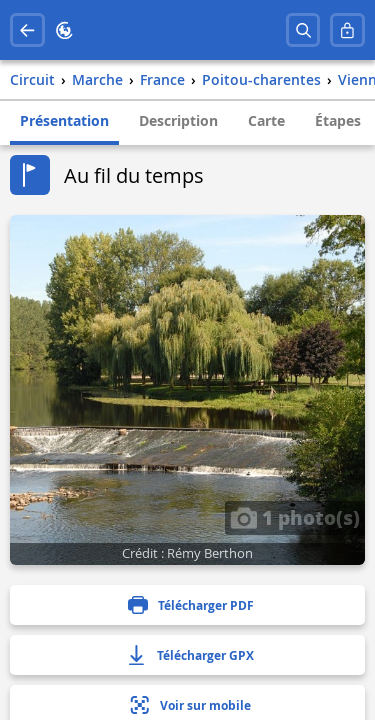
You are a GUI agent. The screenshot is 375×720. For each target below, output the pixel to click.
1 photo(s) (295, 517)
